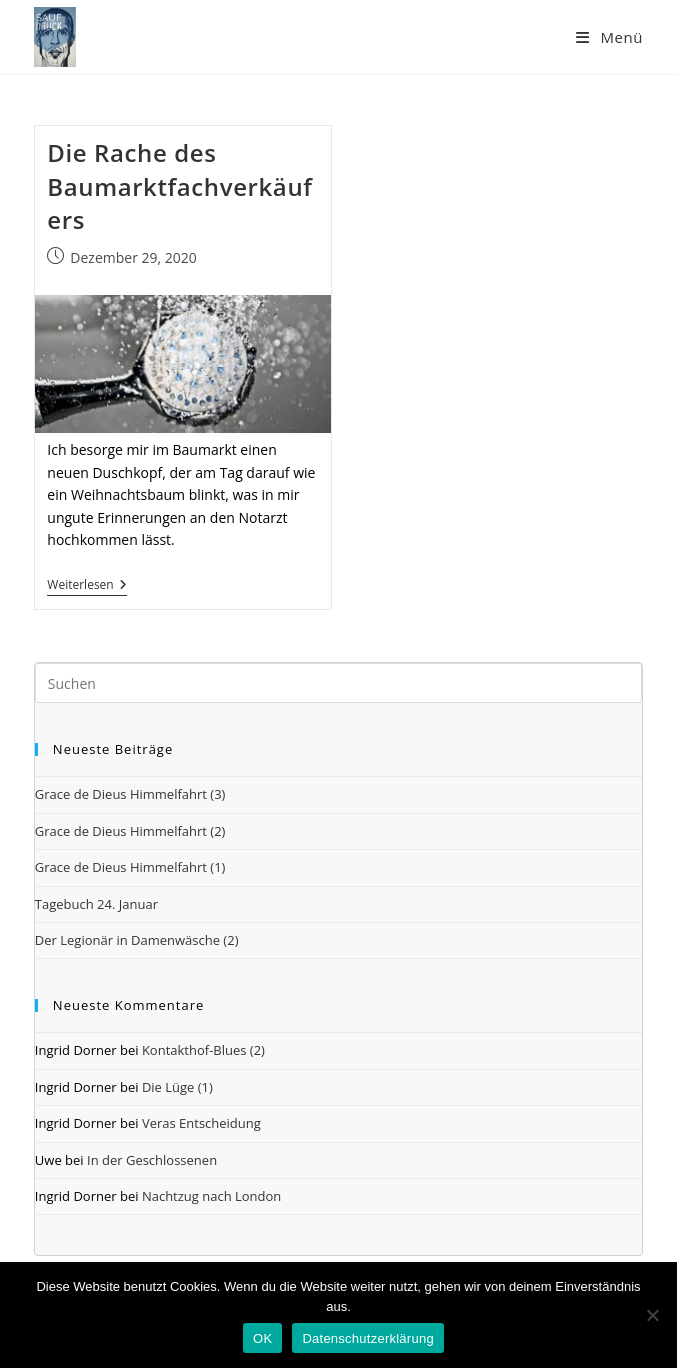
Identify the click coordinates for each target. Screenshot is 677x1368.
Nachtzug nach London (211, 1196)
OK (262, 1338)
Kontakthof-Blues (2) (203, 1050)
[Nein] (652, 1315)
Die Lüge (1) (177, 1087)
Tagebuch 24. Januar (96, 904)
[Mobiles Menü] (609, 37)
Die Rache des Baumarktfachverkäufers (179, 186)
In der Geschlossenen (152, 1160)
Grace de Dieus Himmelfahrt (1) (130, 867)
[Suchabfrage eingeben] (338, 683)
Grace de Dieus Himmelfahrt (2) (130, 831)
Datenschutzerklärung (367, 1338)
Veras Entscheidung (201, 1123)
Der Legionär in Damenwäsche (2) (137, 940)
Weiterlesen (86, 586)
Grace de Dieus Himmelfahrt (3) (130, 794)
